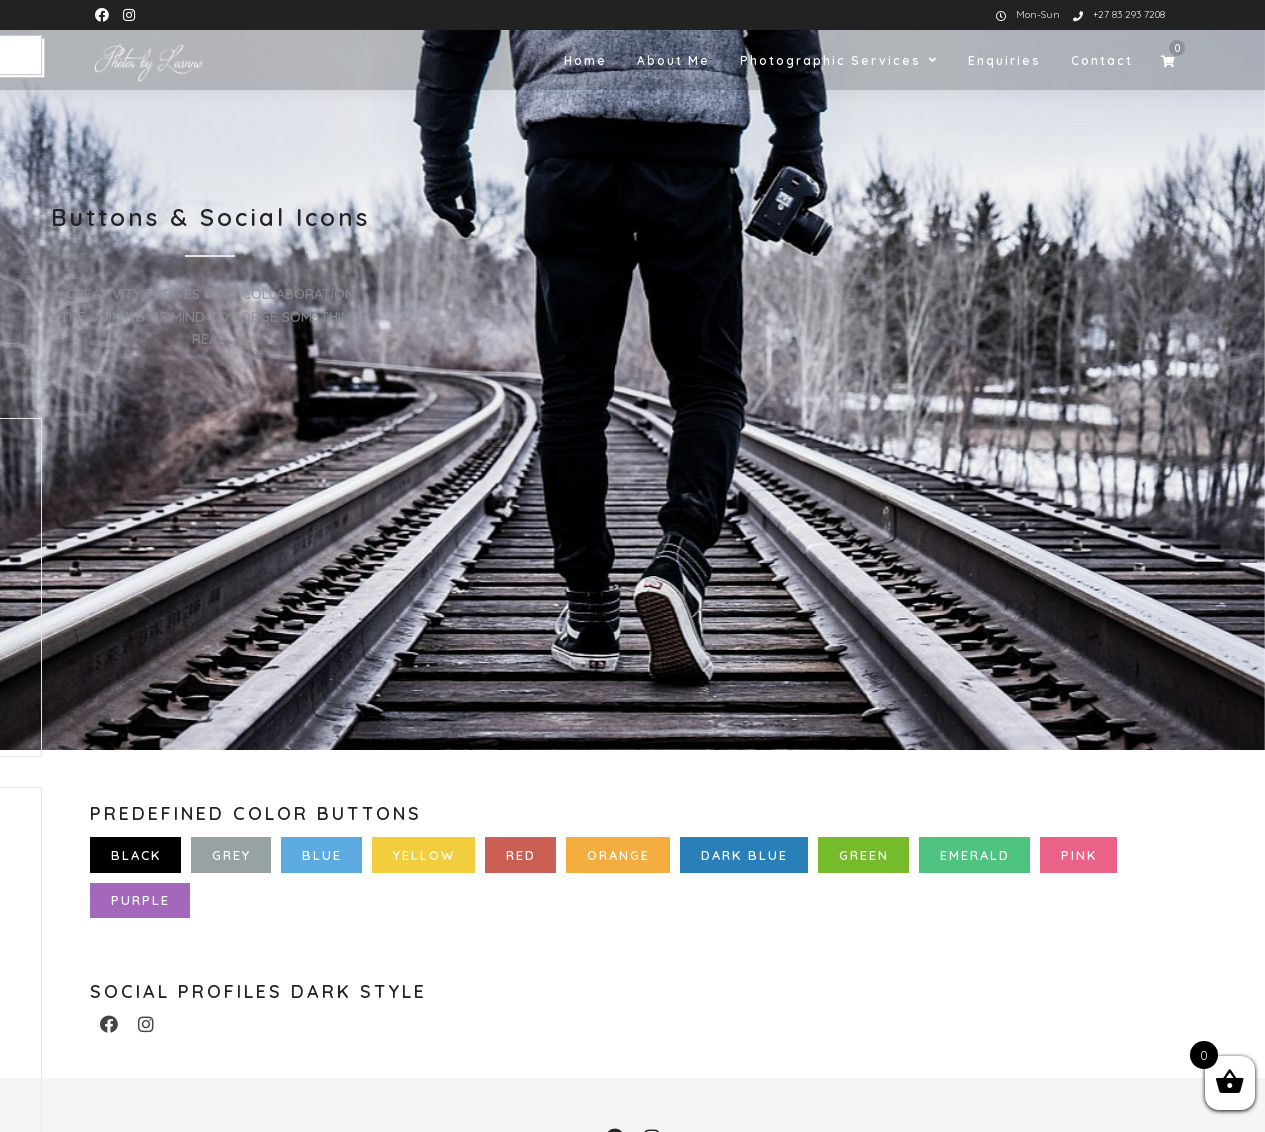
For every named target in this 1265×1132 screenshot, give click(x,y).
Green (864, 855)
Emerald (975, 855)
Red (521, 855)
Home (585, 60)
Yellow (424, 855)
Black (136, 855)
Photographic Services (830, 60)
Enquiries (1004, 60)
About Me (673, 60)
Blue (322, 855)
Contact (1102, 60)
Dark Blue (744, 855)
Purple (140, 900)
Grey (231, 855)
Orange (618, 855)
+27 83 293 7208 (1119, 14)
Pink (1079, 855)
